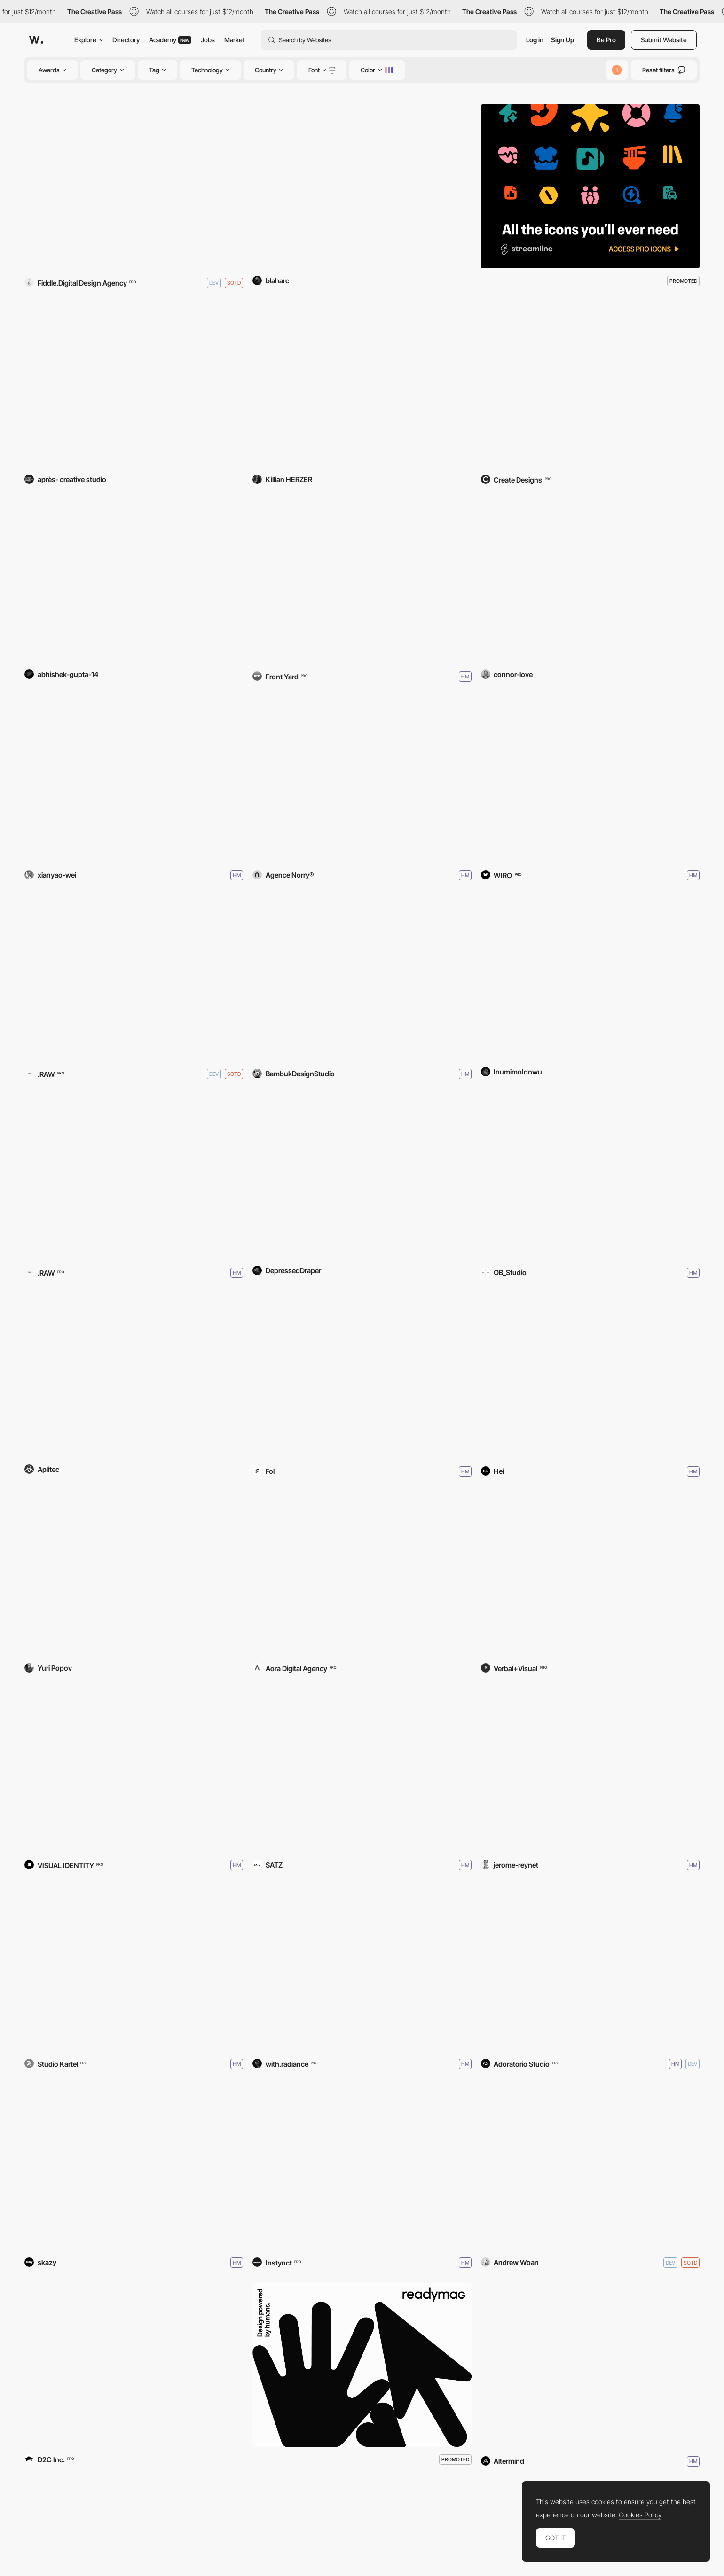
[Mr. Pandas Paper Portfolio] (590, 2166)
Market (234, 40)
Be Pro (606, 40)
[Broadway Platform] (361, 977)
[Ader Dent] (361, 1574)
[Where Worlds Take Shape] (590, 1769)
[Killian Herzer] (361, 385)
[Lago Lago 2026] (133, 1967)
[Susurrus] (133, 779)
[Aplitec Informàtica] (133, 1375)
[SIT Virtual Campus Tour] (590, 1375)
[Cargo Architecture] (361, 2166)
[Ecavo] (133, 580)
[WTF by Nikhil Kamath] (133, 1769)
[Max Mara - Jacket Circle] (590, 1967)
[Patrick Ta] (590, 1574)
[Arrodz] (361, 779)
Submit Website (664, 40)
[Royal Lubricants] (361, 186)
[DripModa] (590, 779)
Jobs (208, 40)
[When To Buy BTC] (361, 1176)
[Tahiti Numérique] (133, 2166)
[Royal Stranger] (133, 385)
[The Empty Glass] (590, 977)
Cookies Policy (640, 2515)
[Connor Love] (590, 580)
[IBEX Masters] (590, 2365)
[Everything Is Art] (133, 1574)
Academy (170, 40)
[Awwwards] (36, 40)
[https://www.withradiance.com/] (361, 1967)
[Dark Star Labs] (590, 385)
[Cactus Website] (590, 1176)
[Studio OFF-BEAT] (361, 1769)
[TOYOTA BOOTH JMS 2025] (133, 2365)
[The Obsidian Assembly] (133, 186)
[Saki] (361, 1375)
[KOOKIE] (133, 1176)
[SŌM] (133, 977)
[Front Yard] (361, 580)
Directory (126, 40)
